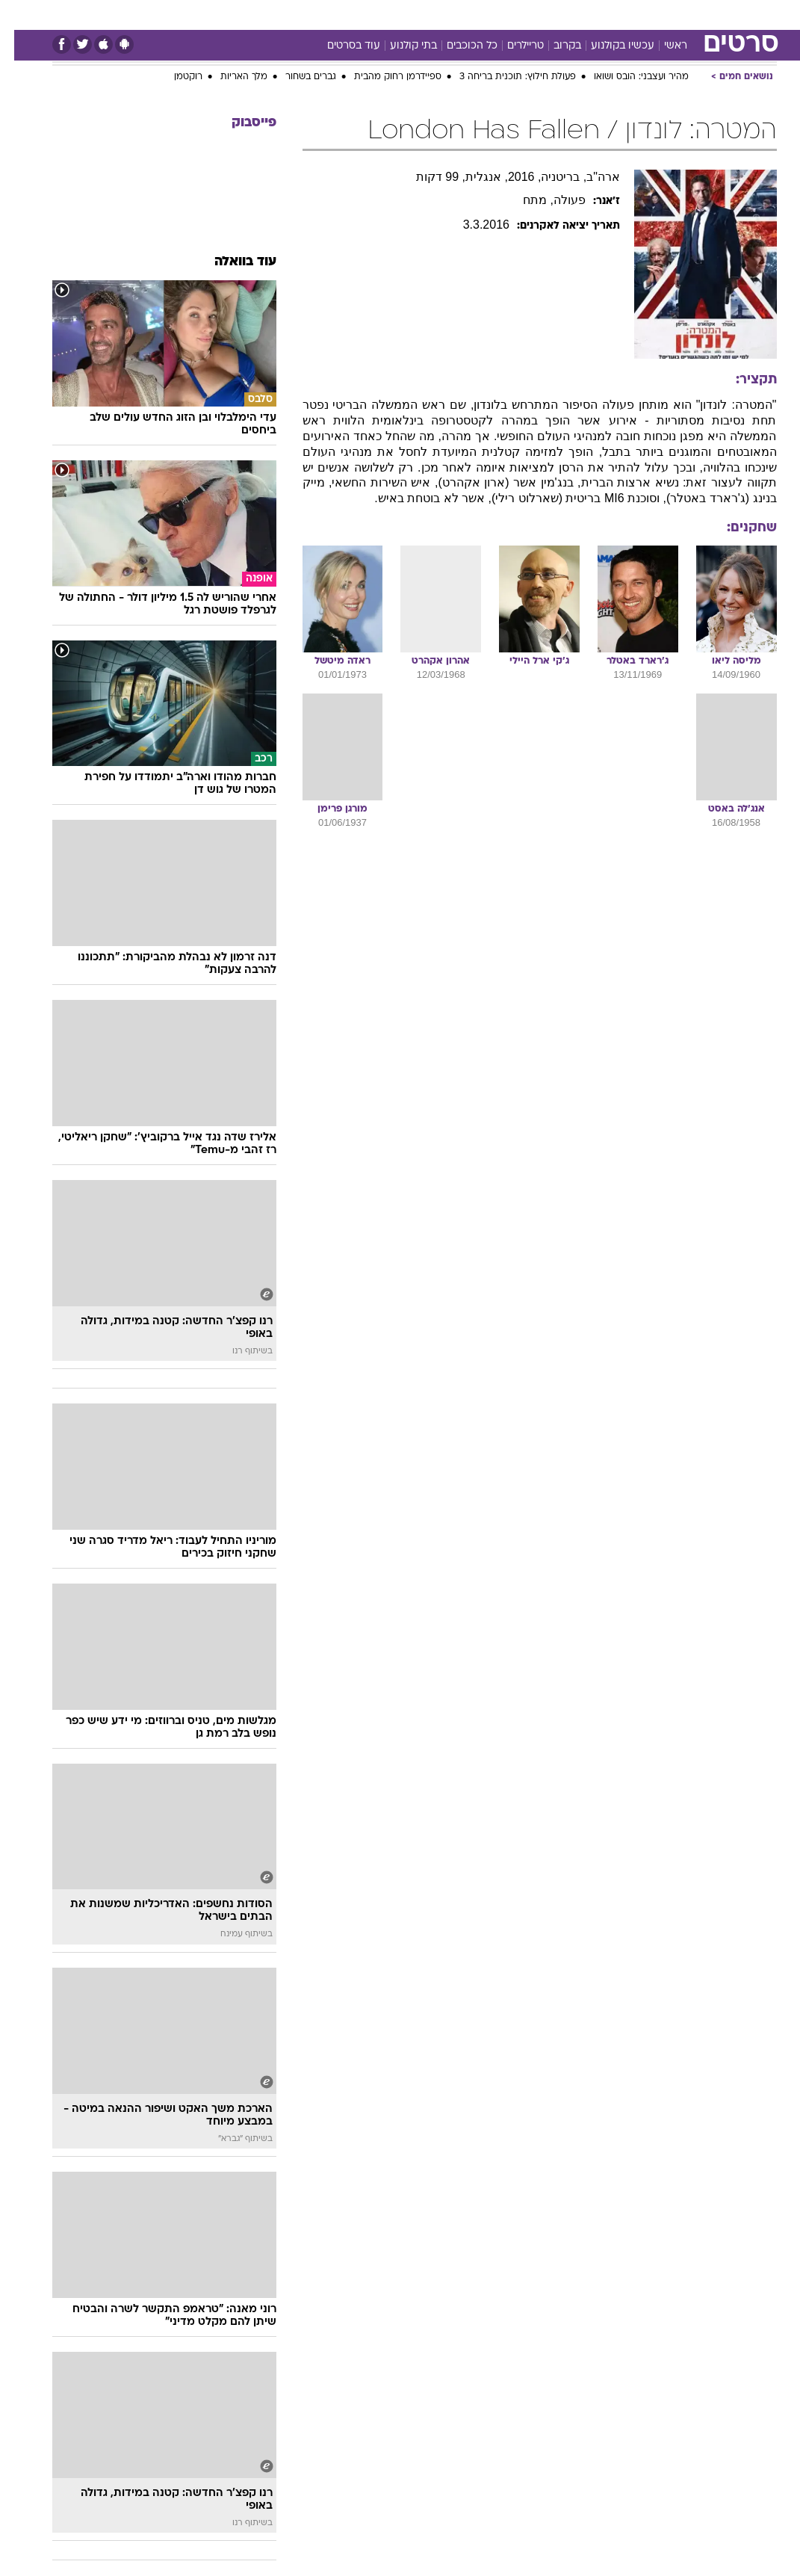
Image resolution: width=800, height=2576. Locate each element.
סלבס (477, 14)
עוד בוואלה (231, 262)
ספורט (618, 14)
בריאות (357, 14)
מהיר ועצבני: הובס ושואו (627, 76)
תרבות (519, 14)
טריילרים (511, 46)
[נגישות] (20, 13)
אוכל (401, 14)
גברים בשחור (296, 76)
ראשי (661, 46)
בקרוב (553, 46)
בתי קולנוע (399, 46)
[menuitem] (609, 14)
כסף (438, 14)
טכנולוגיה (259, 14)
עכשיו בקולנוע (608, 46)
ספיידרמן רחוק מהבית (383, 76)
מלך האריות (229, 76)
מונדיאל (568, 14)
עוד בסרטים (339, 46)
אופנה (208, 14)
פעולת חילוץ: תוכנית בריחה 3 (503, 76)
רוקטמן (174, 76)
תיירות (310, 14)
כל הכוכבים (457, 46)
